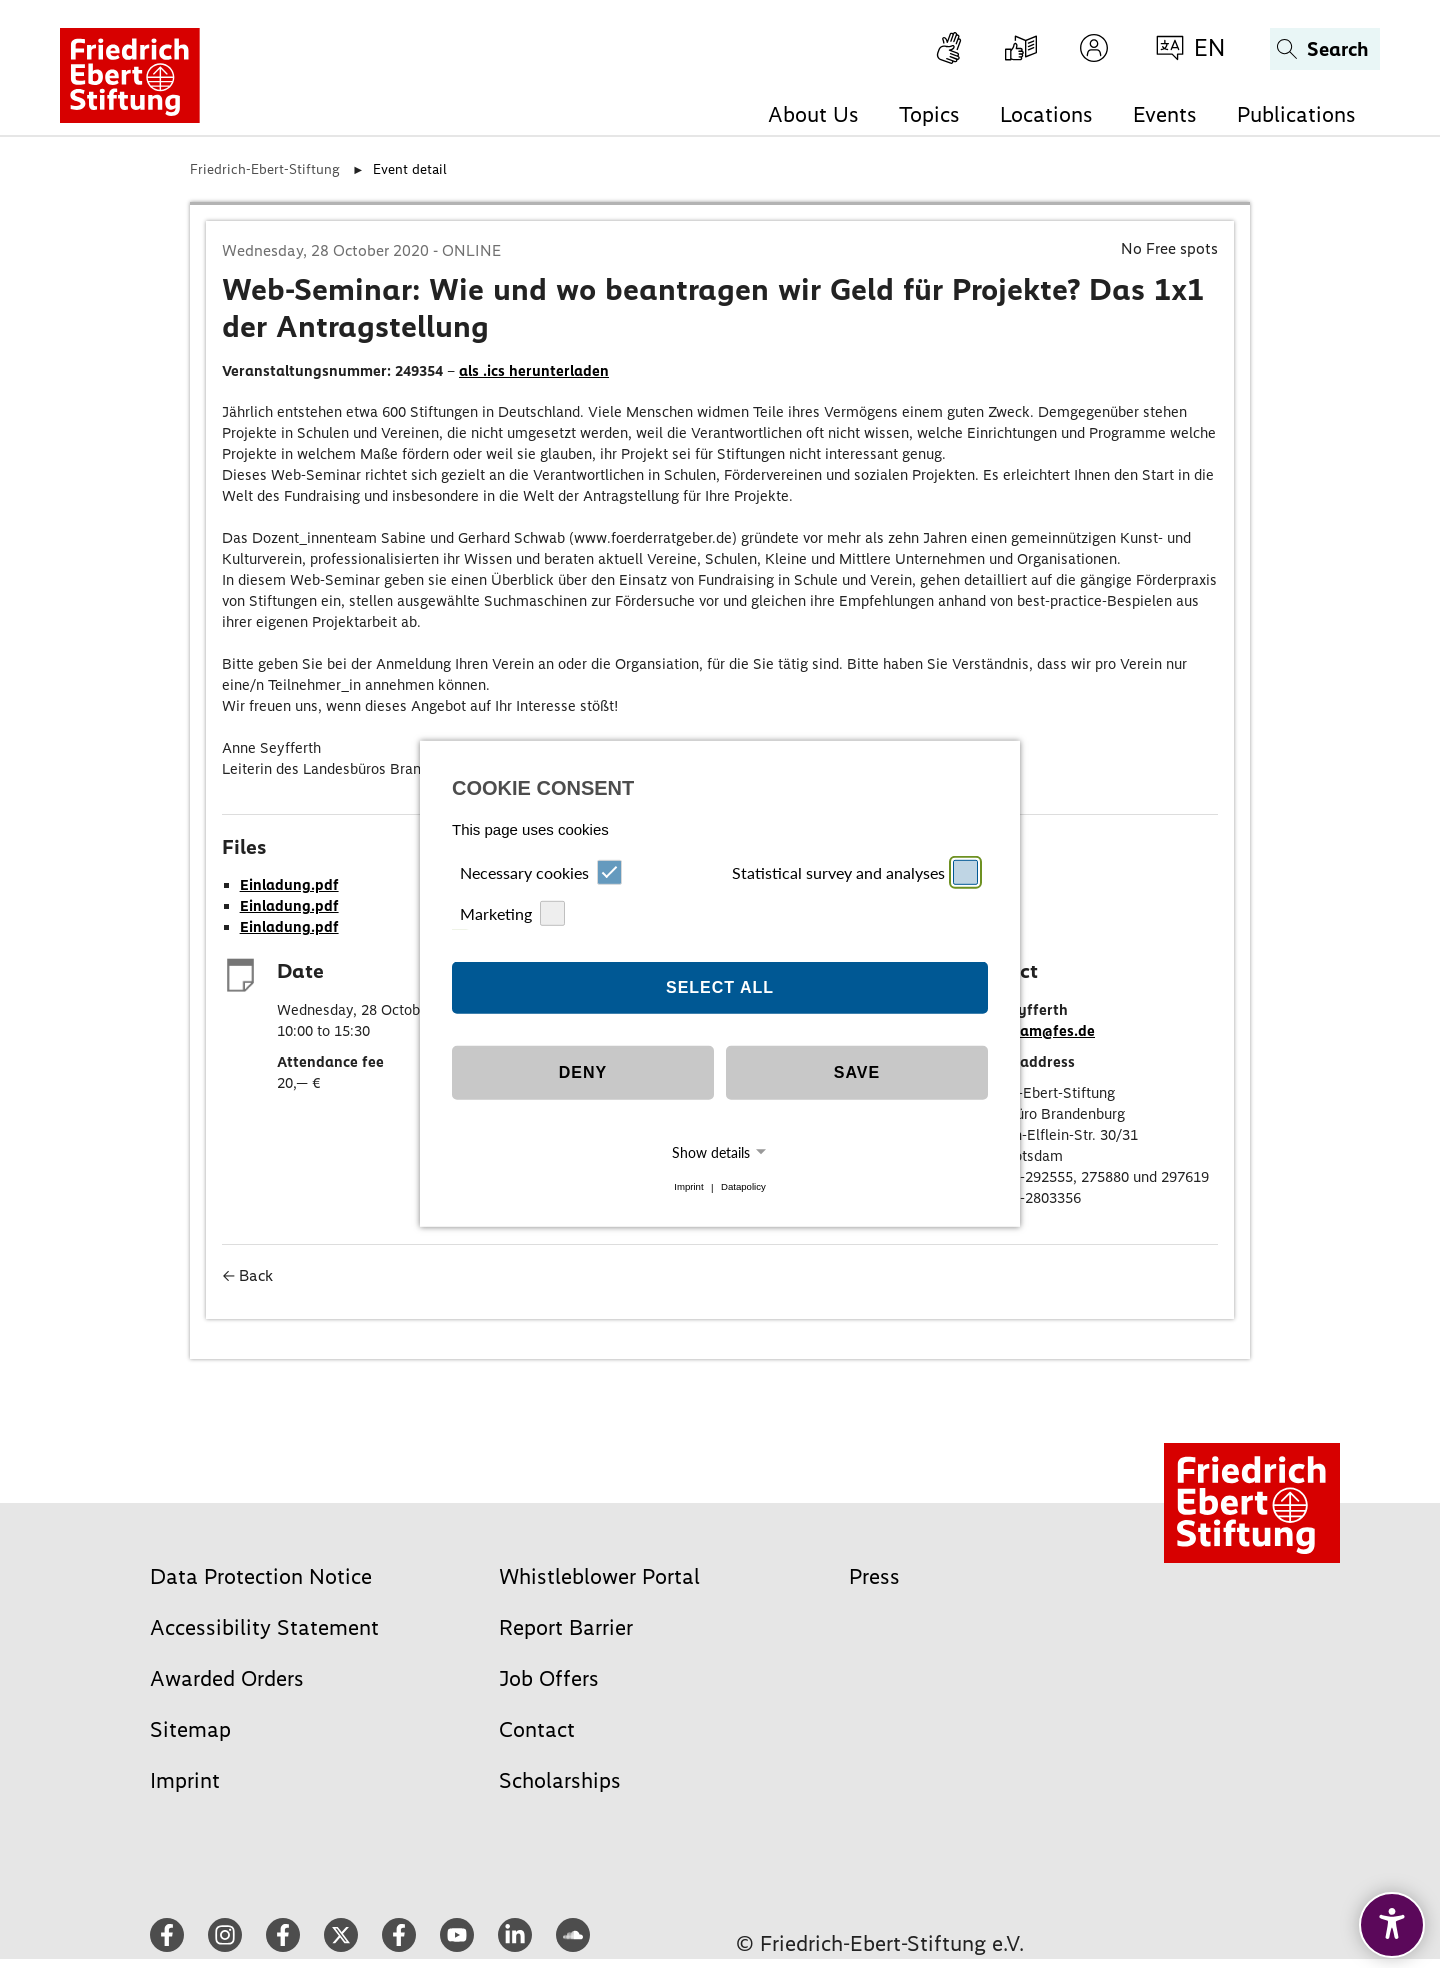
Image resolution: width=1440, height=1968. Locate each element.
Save (857, 1072)
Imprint (688, 1187)
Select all (720, 987)
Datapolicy (743, 1187)
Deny (583, 1072)
